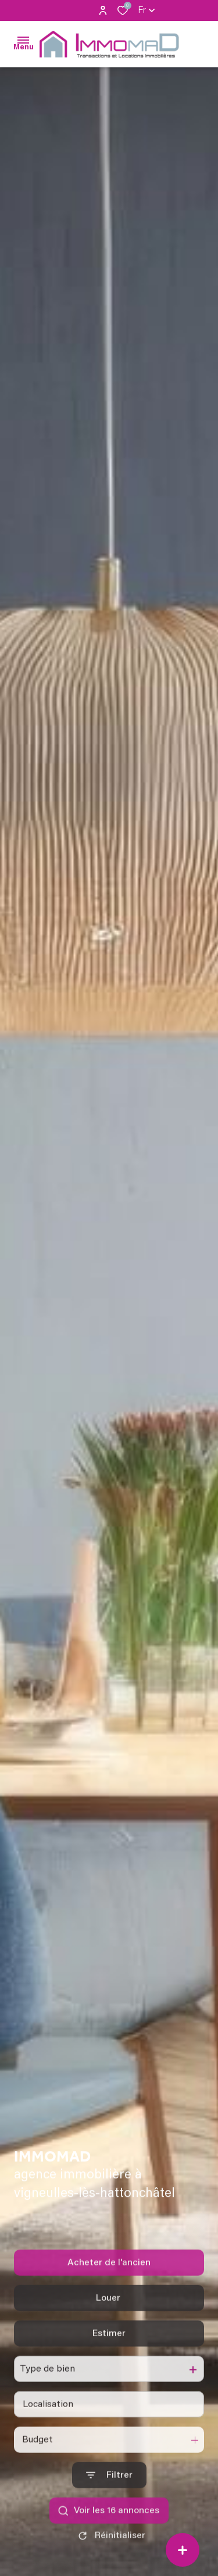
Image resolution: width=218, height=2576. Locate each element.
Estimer (109, 2357)
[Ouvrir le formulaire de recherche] (109, 2500)
